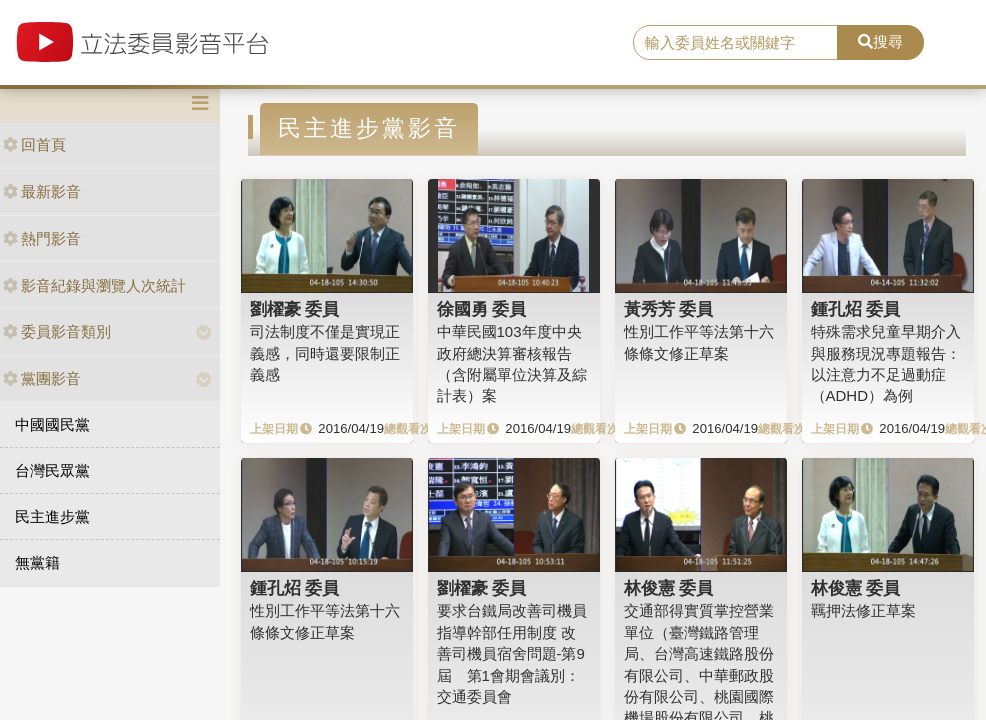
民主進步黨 (52, 516)
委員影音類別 (57, 331)
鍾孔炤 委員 (856, 309)
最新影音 (42, 191)
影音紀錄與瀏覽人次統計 (94, 285)
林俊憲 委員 (669, 588)
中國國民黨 (52, 424)
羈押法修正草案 (863, 610)
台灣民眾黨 (52, 470)
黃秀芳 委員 (669, 309)
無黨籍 (37, 562)
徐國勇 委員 (482, 309)
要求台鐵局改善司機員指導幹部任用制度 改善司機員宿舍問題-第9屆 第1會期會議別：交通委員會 (512, 653)
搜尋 (880, 41)
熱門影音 (42, 238)
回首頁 (34, 144)
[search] (735, 43)
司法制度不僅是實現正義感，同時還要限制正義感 (325, 353)
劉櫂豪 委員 (295, 309)
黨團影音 (42, 378)
